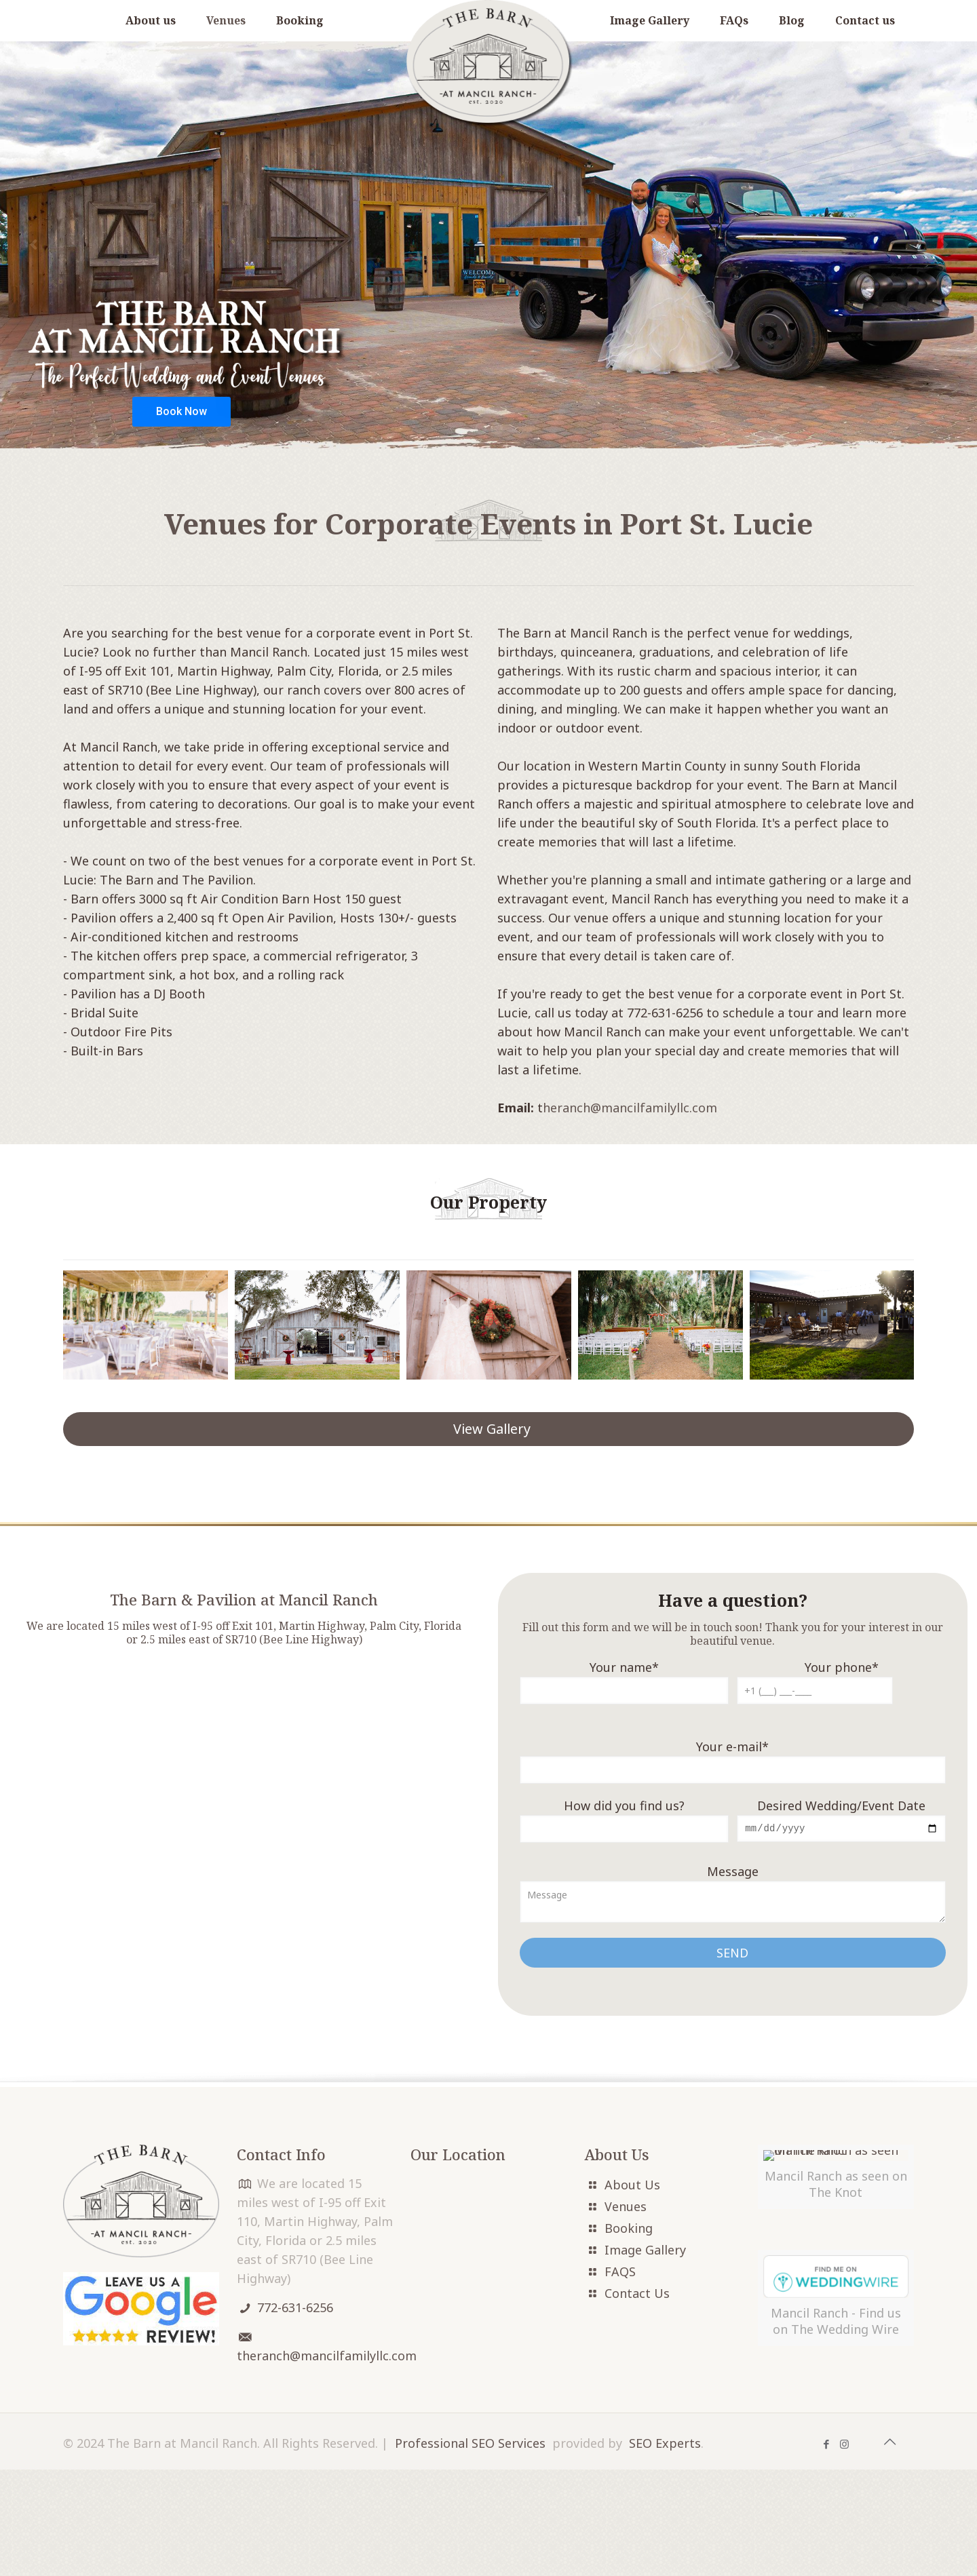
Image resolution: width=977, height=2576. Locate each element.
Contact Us (637, 2294)
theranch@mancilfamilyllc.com (327, 2357)
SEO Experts (665, 2549)
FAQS (620, 2273)
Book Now (181, 411)
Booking (629, 2229)
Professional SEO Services (470, 2549)
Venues (626, 2208)
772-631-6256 (295, 2309)
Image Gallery (645, 2251)
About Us (632, 2186)
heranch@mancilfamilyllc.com (630, 1107)
